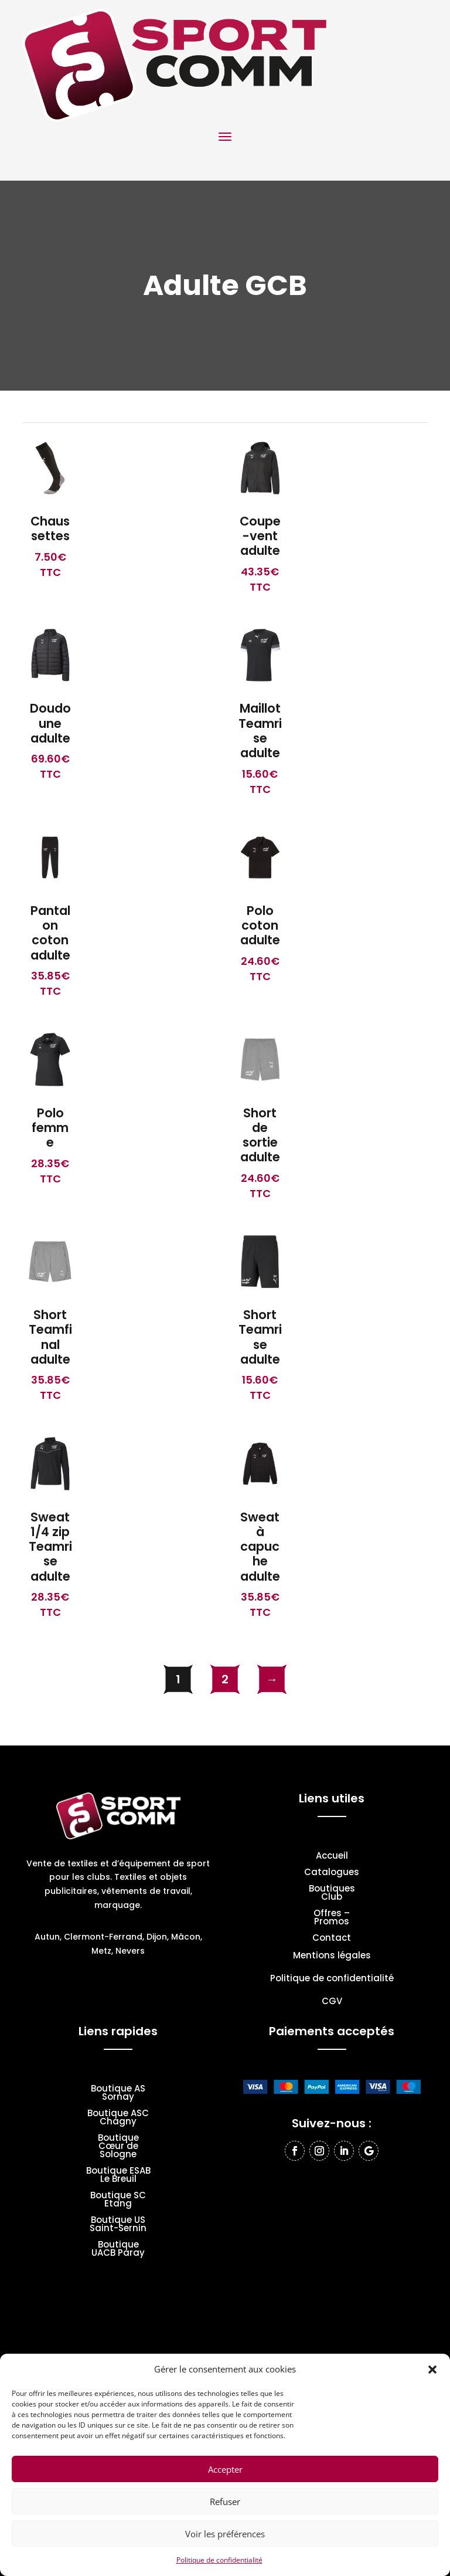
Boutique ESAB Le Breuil (118, 2176)
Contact (331, 1939)
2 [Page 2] (225, 1679)
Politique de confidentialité (219, 2560)
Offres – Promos (331, 1918)
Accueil (332, 1857)
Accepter (225, 2469)
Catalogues (331, 1873)
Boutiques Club (332, 1893)
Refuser (225, 2501)
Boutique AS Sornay (118, 2093)
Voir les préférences (225, 2534)
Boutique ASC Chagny (118, 2118)
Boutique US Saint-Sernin (118, 2225)
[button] (432, 2369)
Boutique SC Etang (118, 2200)
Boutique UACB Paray (118, 2250)
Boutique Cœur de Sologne (118, 2147)
